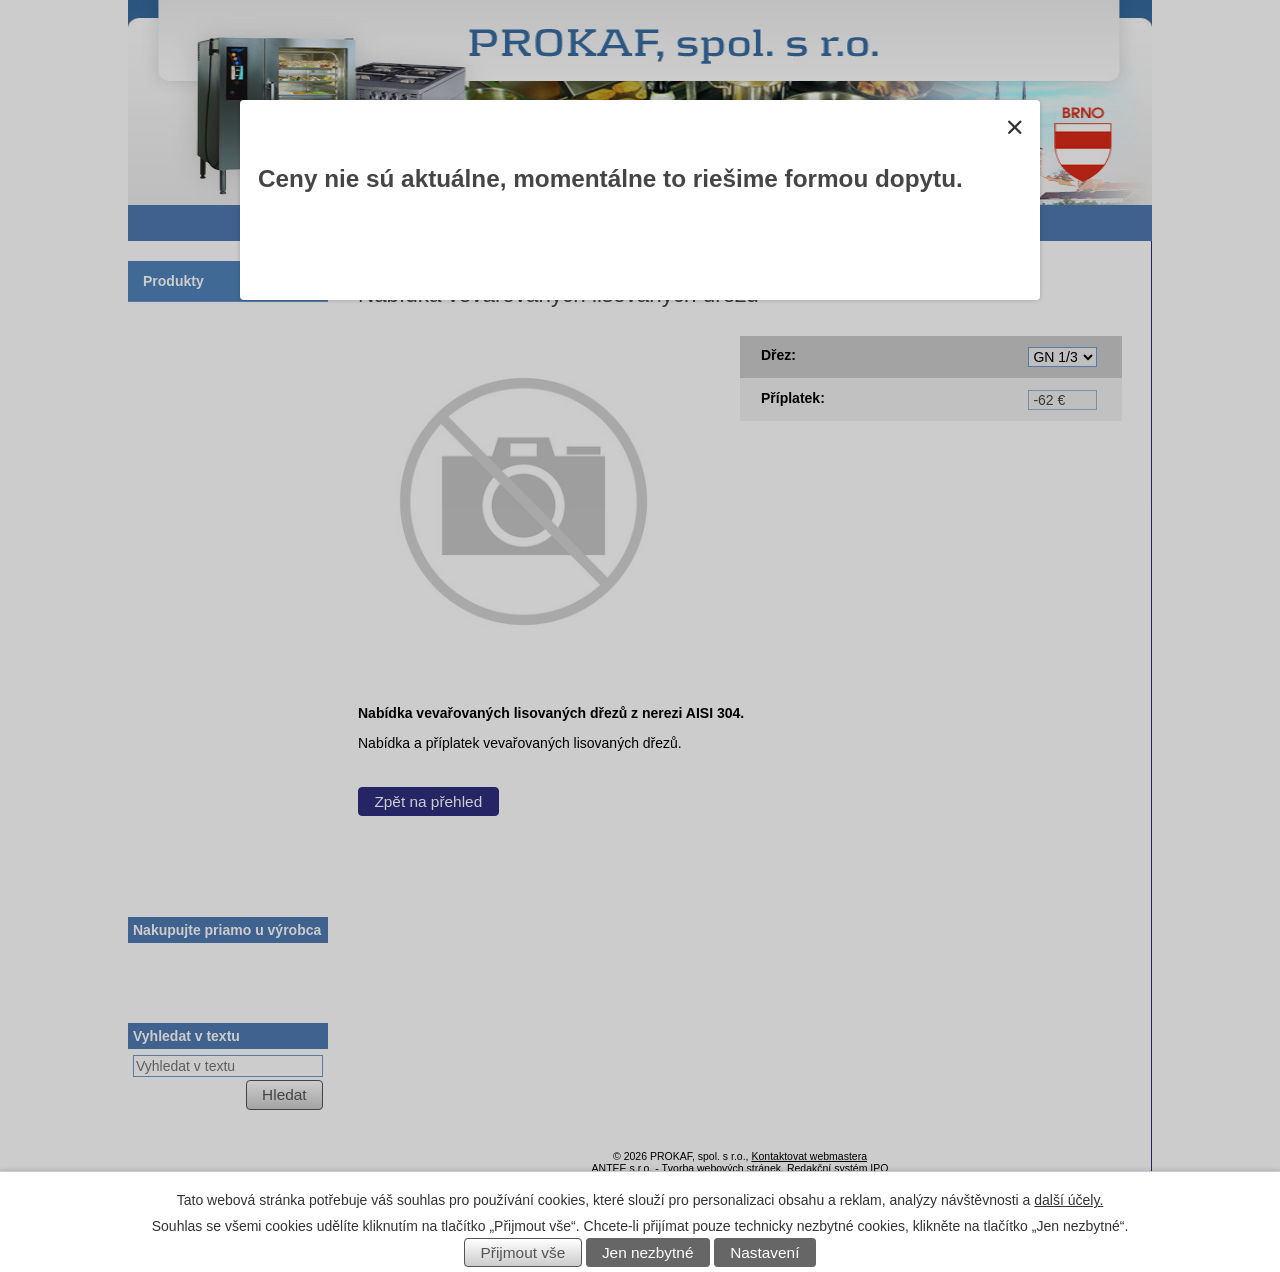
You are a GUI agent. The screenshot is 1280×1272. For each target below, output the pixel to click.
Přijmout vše (523, 1252)
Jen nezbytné (648, 1252)
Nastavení (764, 1252)
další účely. (1068, 1200)
